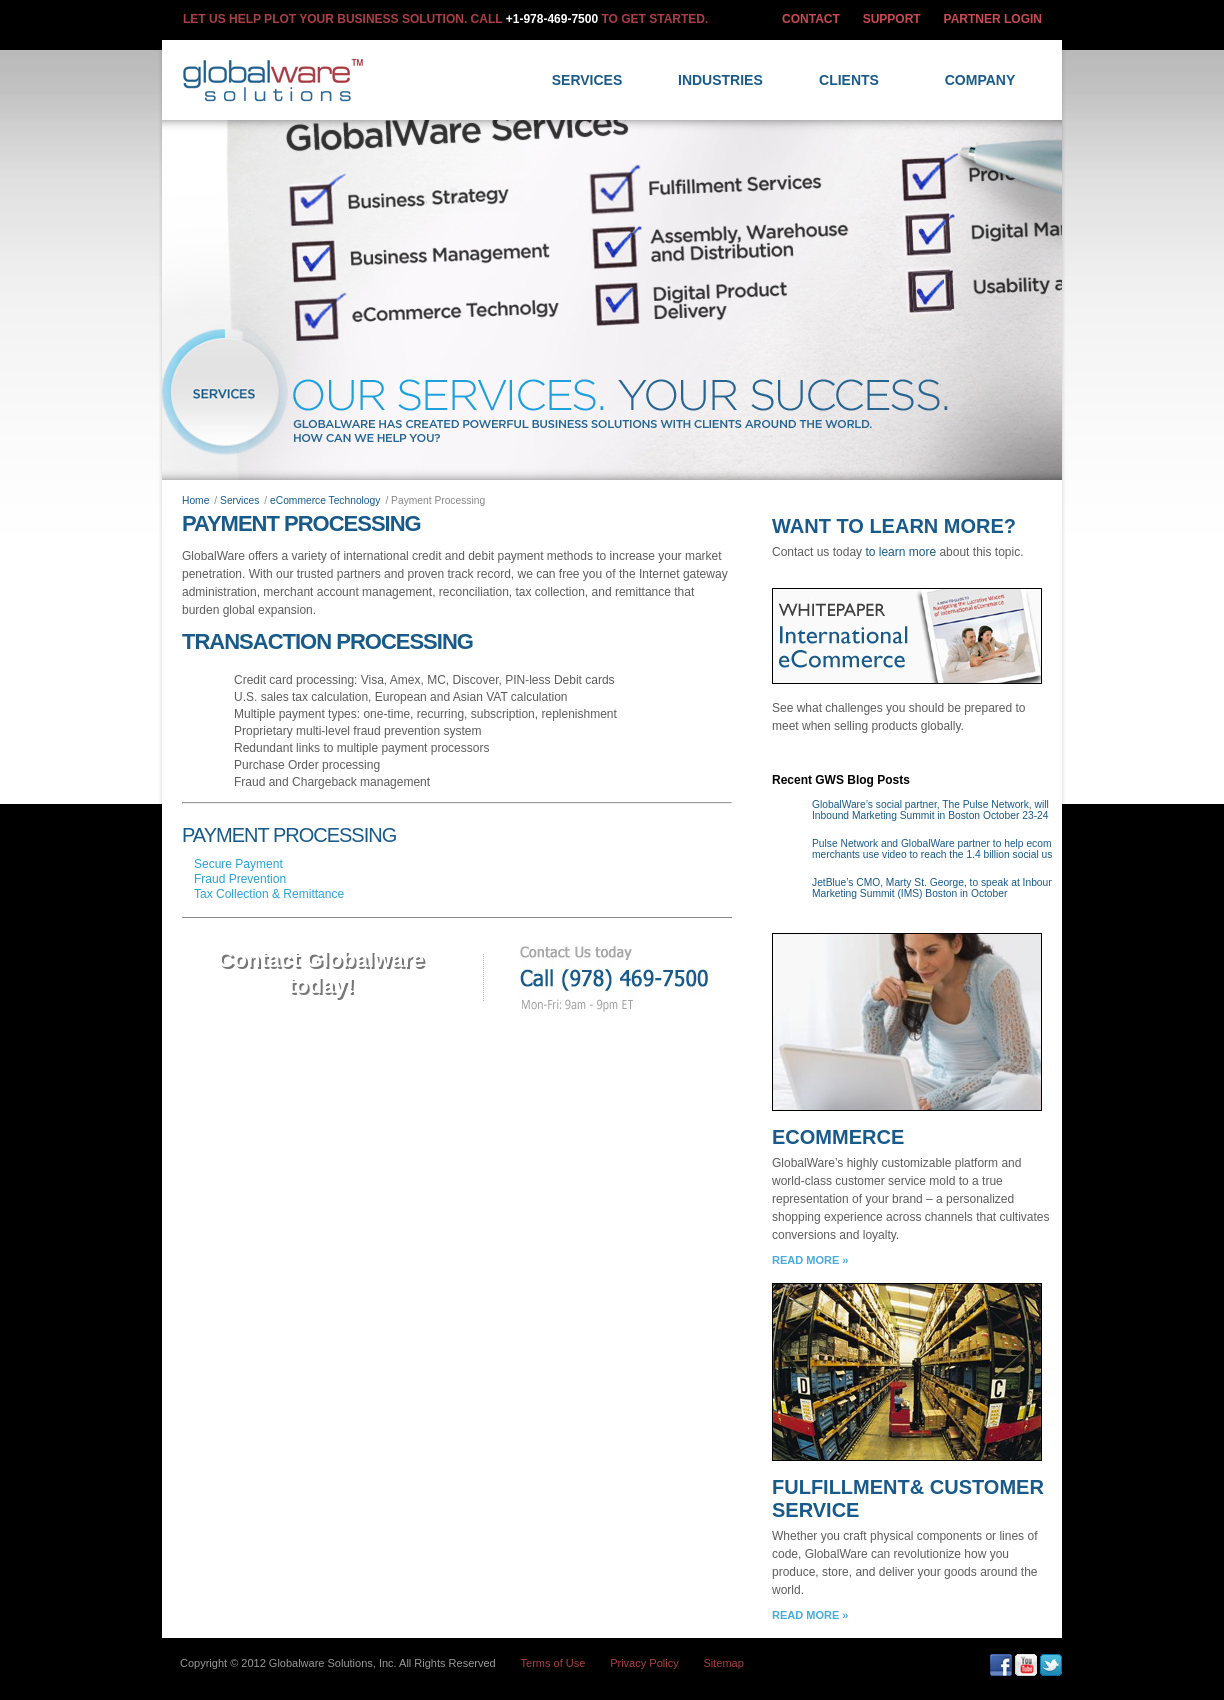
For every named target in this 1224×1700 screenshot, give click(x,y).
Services (587, 80)
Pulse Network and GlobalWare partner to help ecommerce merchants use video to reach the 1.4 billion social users (946, 849)
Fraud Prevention (240, 879)
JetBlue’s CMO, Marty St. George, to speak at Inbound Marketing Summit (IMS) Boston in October (936, 888)
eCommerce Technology (325, 500)
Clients (849, 80)
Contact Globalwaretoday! (321, 973)
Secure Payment (238, 864)
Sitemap (724, 1663)
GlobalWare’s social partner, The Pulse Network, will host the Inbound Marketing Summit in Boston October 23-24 (950, 810)
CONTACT (811, 19)
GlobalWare (277, 80)
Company (980, 80)
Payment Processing (301, 523)
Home (195, 500)
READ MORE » (810, 1260)
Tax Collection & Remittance (269, 894)
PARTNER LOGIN (993, 19)
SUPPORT (892, 19)
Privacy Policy (644, 1663)
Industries (720, 80)
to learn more (900, 552)
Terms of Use (553, 1663)
